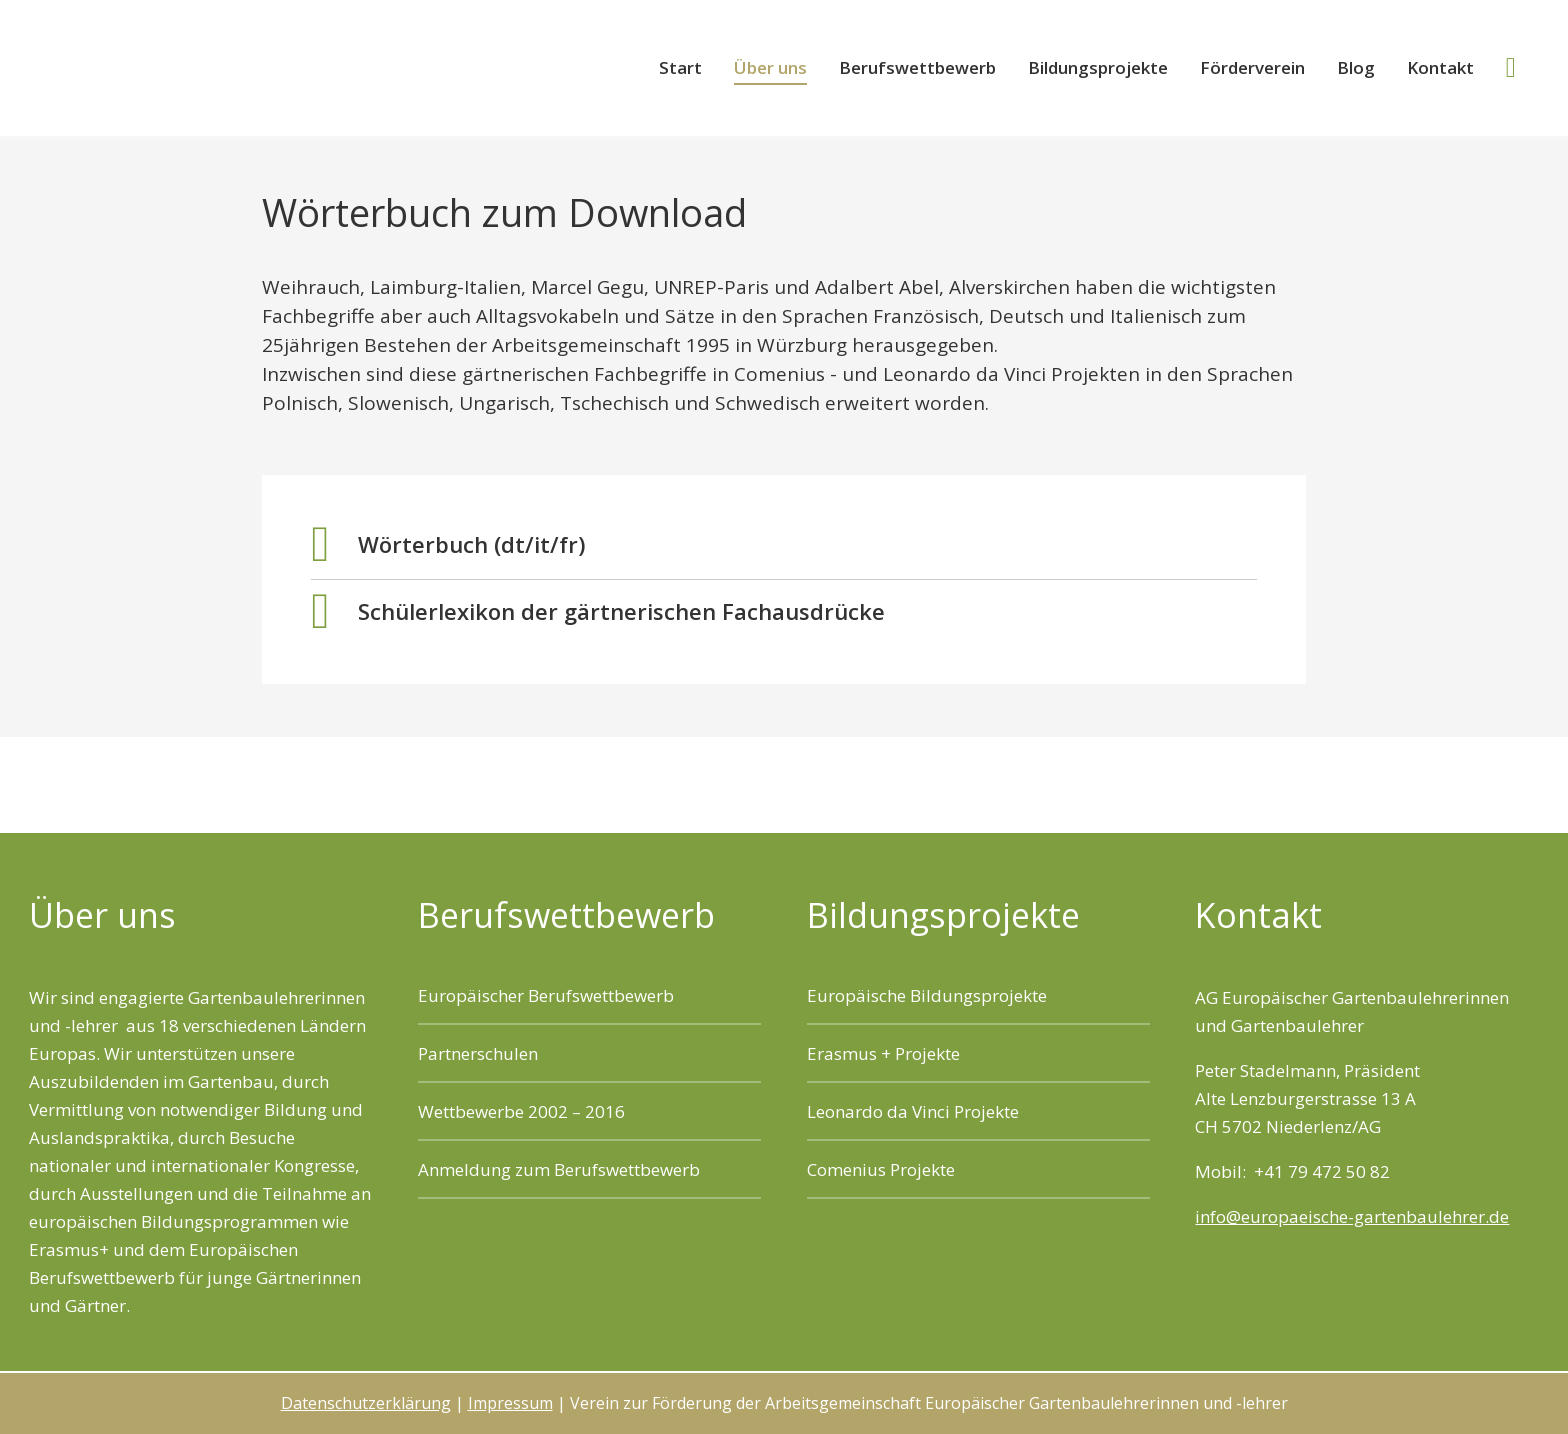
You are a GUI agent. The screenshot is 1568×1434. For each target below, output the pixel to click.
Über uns (770, 67)
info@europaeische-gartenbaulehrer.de (1352, 1216)
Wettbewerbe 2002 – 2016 (521, 1111)
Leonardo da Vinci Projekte (913, 1111)
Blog (1356, 67)
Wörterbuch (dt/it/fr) (471, 544)
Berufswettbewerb (917, 67)
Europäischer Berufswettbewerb (546, 995)
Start (680, 67)
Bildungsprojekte (1098, 67)
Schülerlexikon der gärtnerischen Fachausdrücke (621, 611)
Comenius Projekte (881, 1169)
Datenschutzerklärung (366, 1403)
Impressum (510, 1403)
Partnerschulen (478, 1053)
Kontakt (1440, 67)
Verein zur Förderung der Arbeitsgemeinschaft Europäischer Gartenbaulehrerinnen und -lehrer (249, 67)
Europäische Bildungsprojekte (927, 995)
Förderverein (1252, 67)
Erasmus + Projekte (883, 1053)
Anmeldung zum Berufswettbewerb (559, 1169)
